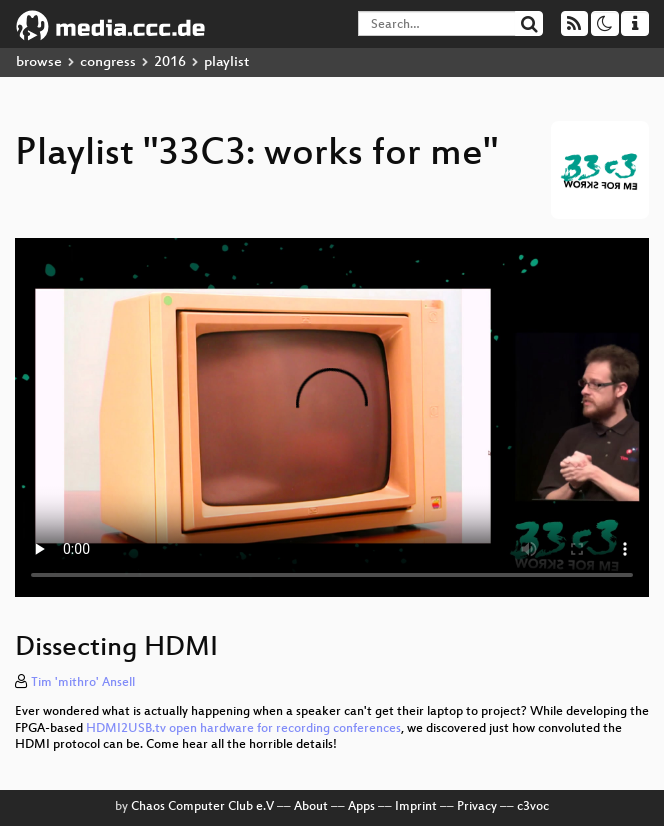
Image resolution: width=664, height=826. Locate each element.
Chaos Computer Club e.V (202, 807)
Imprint (416, 807)
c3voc (533, 807)
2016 (170, 62)
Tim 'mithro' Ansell (83, 683)
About (311, 807)
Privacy (477, 807)
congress (108, 62)
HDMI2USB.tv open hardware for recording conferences (243, 729)
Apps (361, 807)
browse (39, 62)
